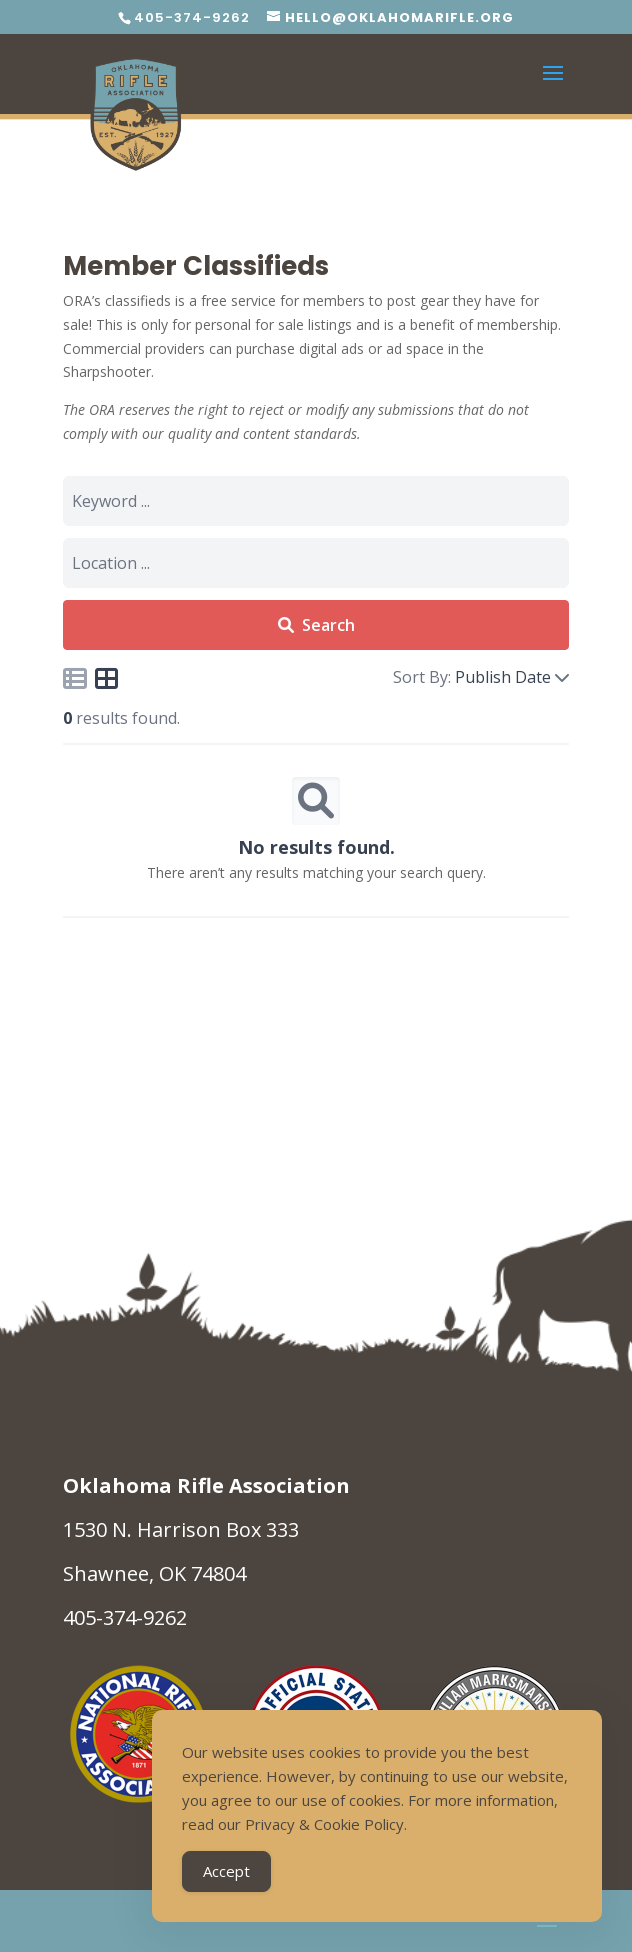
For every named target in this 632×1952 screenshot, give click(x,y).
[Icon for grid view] (107, 681)
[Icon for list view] (75, 678)
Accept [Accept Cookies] (226, 1871)
